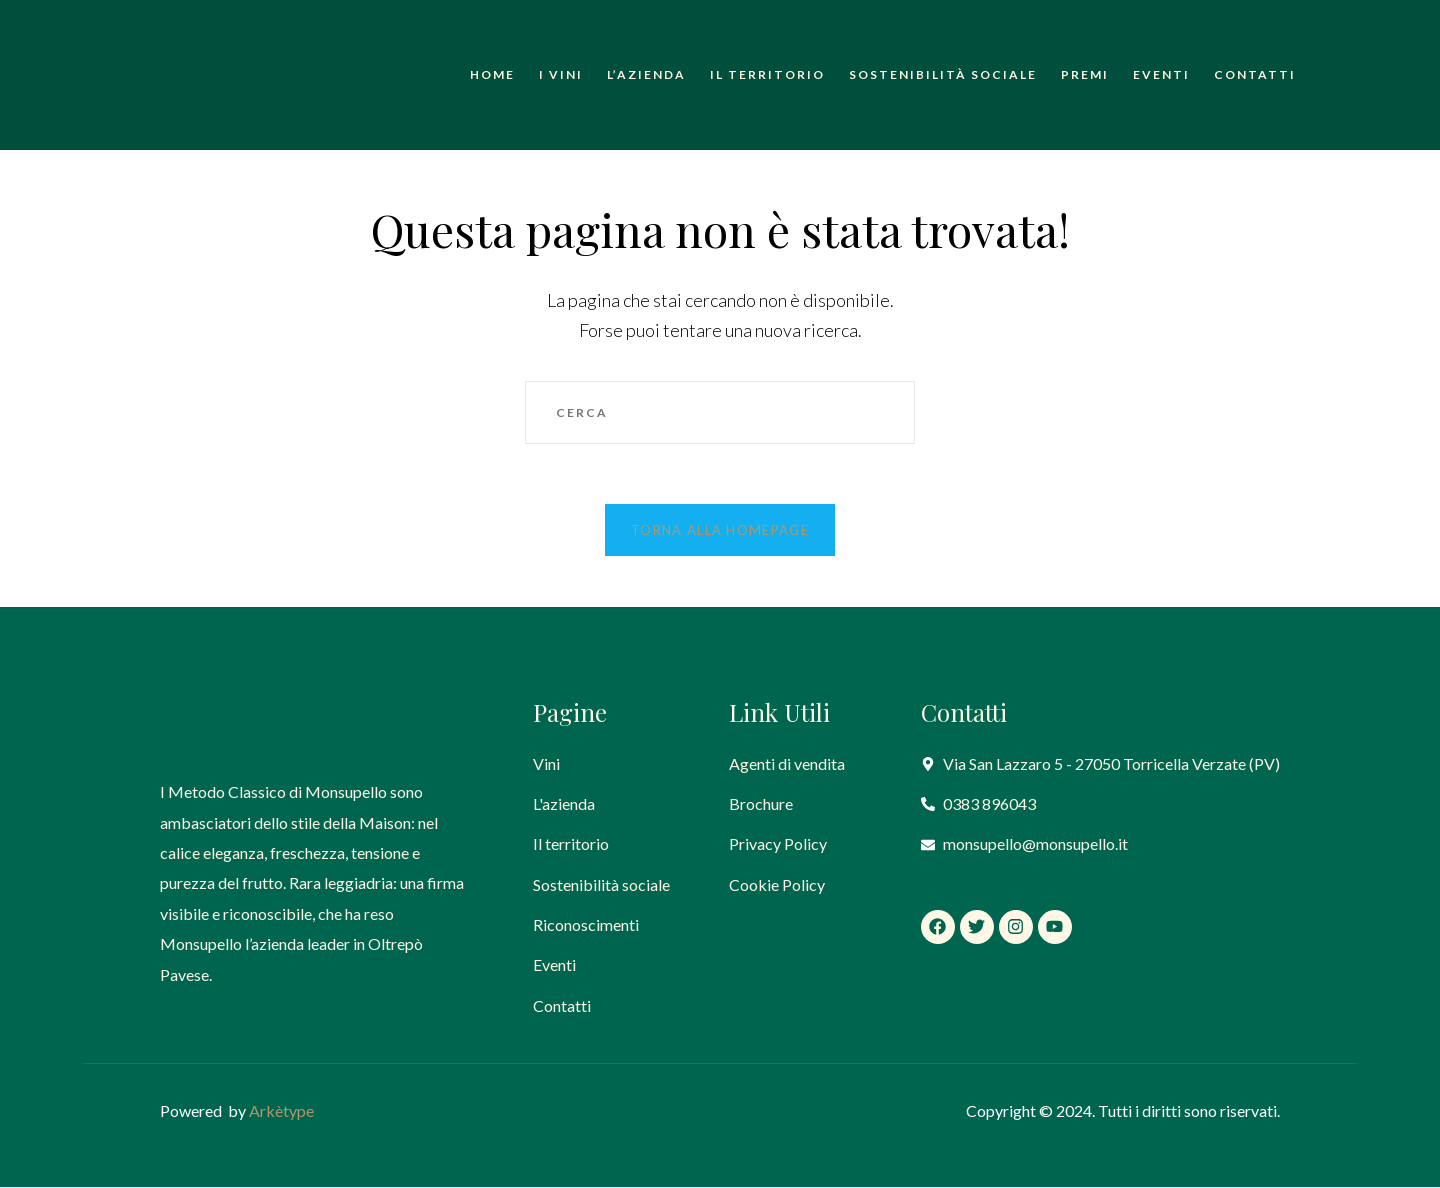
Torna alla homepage (720, 531)
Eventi (1161, 74)
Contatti (1255, 74)
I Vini (561, 74)
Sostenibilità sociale (943, 74)
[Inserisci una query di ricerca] (720, 413)
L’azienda (646, 74)
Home (492, 74)
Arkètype (281, 1112)
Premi (1085, 74)
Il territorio (767, 74)
